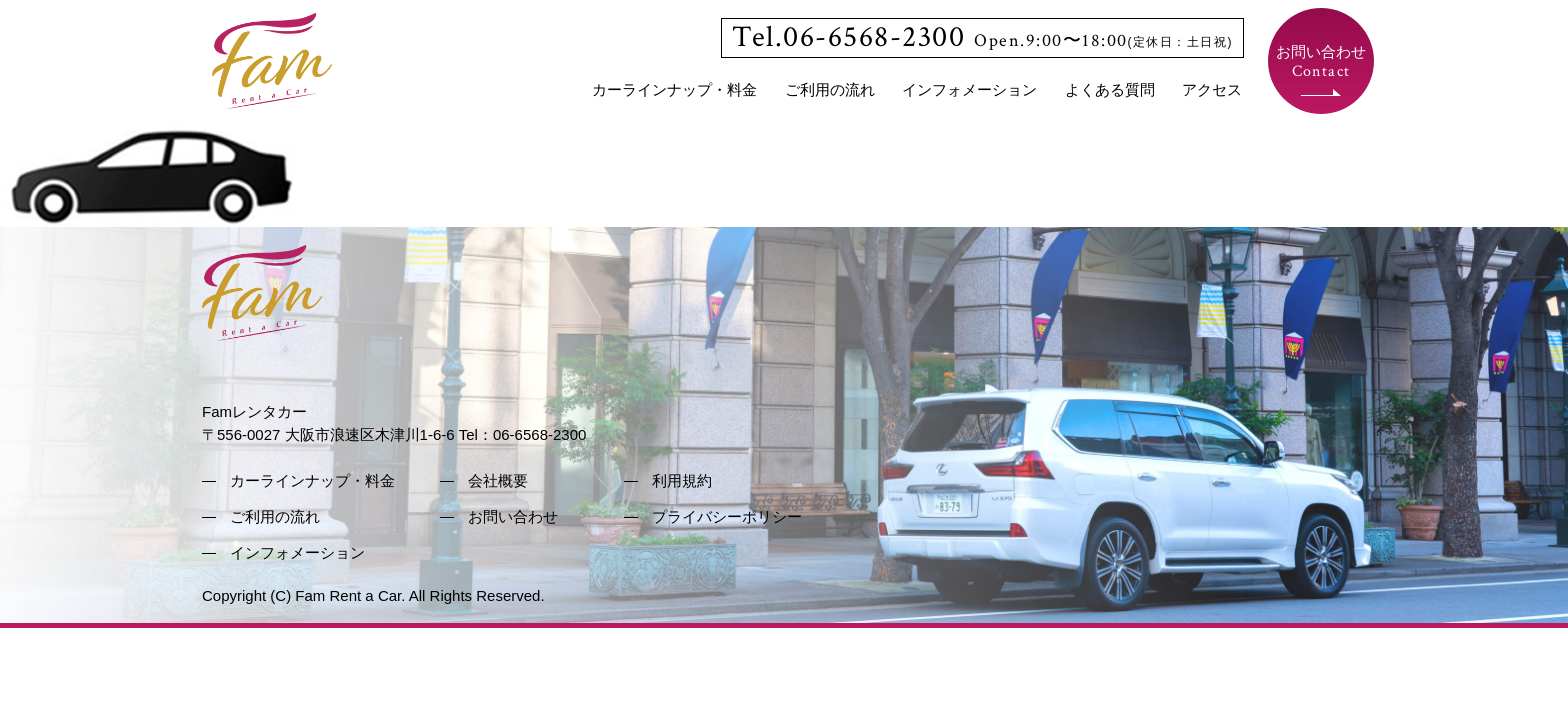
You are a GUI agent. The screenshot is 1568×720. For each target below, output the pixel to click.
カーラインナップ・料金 (674, 89)
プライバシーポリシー (727, 516)
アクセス (1212, 89)
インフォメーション (969, 89)
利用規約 (682, 480)
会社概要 (498, 480)
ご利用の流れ (830, 89)
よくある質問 (1110, 89)
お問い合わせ (1321, 62)
